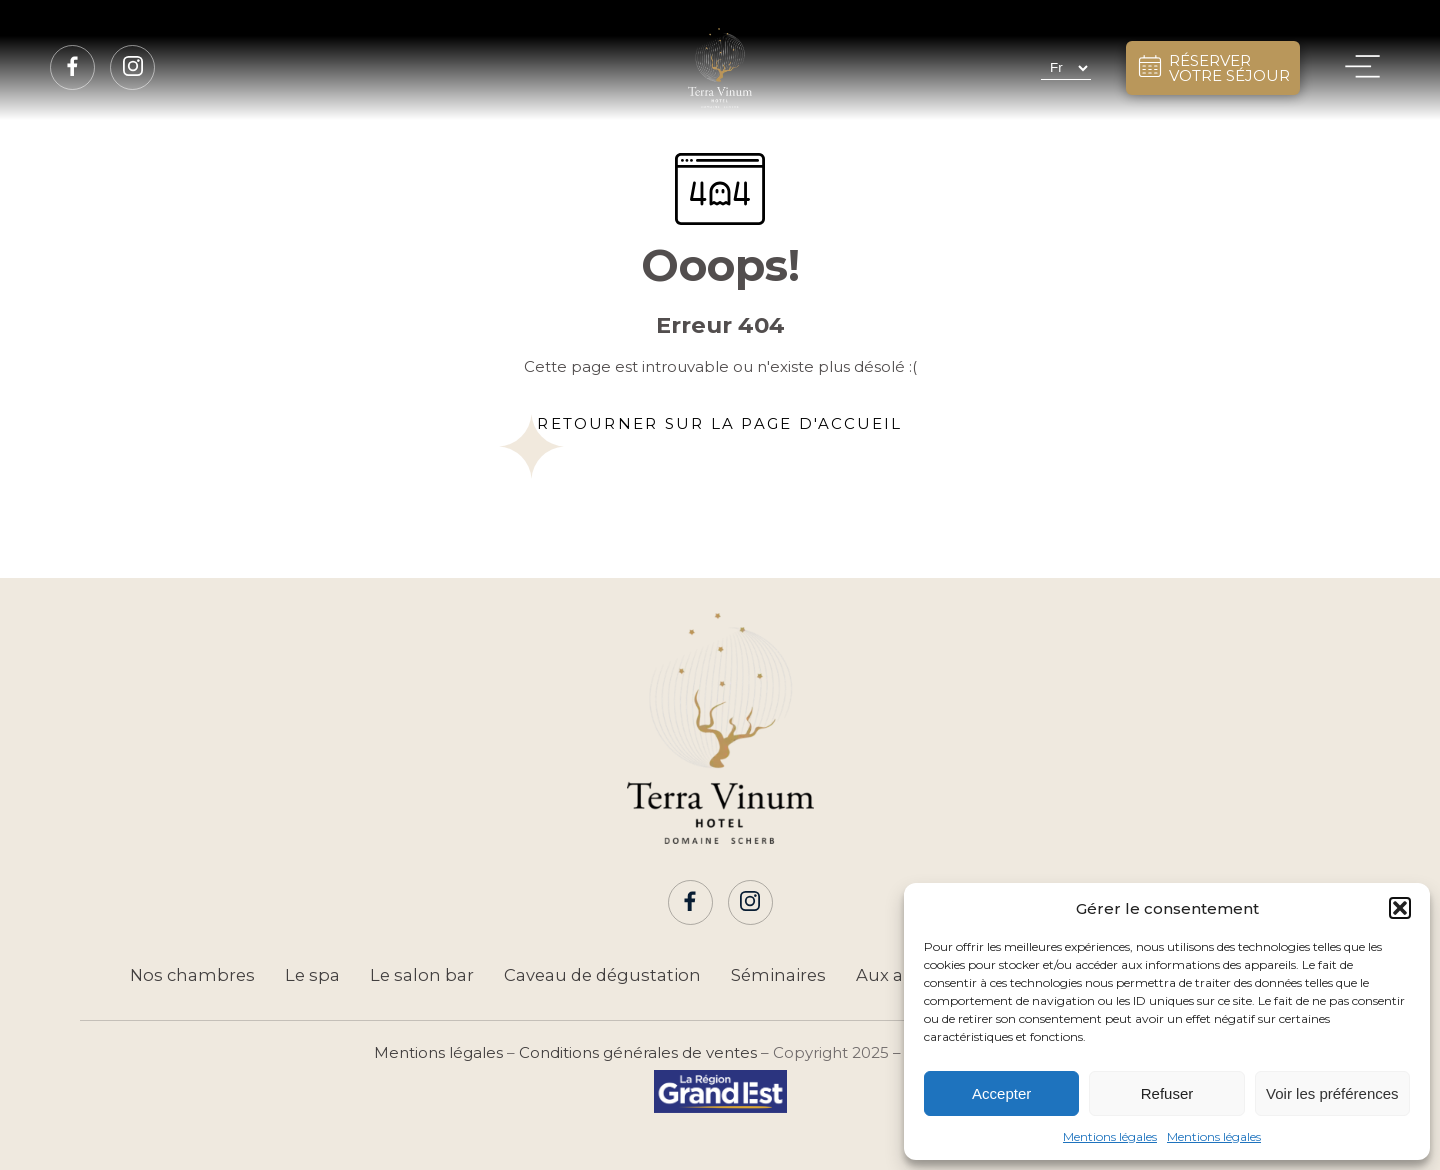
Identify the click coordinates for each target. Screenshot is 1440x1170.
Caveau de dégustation (602, 975)
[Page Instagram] (133, 68)
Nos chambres (192, 975)
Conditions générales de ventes (638, 1052)
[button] (1400, 908)
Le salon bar (422, 975)
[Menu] (1362, 67)
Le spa (312, 975)
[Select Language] (1066, 68)
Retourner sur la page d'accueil (719, 423)
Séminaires (778, 975)
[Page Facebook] (73, 68)
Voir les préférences (1332, 1093)
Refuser (1167, 1093)
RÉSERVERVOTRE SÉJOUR (1213, 67)
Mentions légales (1110, 1136)
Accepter (1001, 1093)
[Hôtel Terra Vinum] (720, 68)
